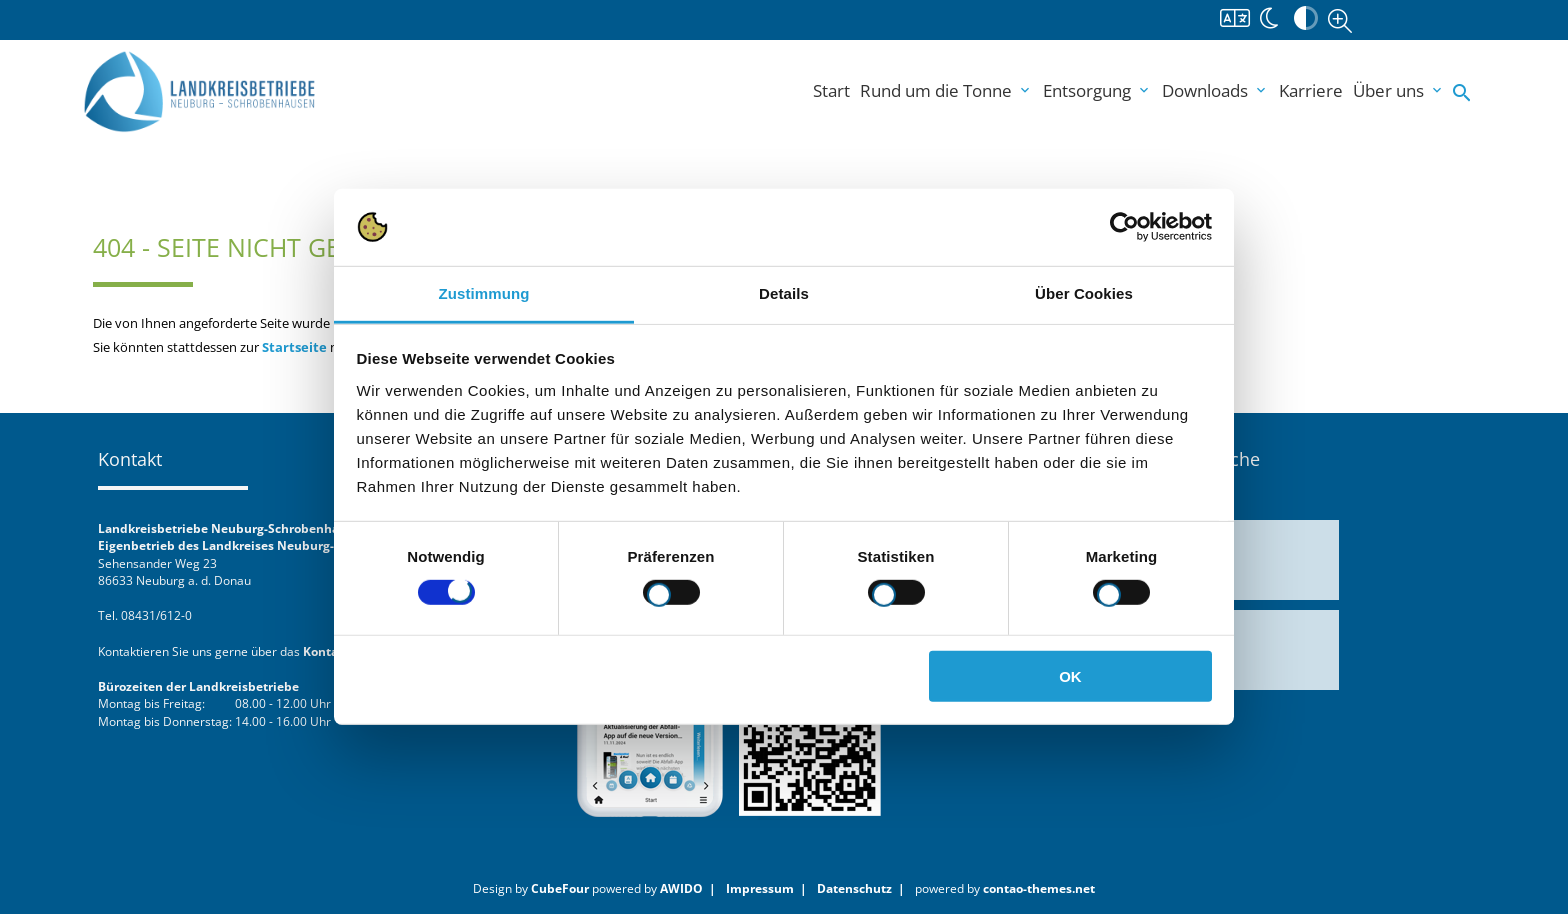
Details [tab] (784, 293)
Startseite (294, 347)
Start (831, 90)
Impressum (760, 888)
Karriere (1311, 90)
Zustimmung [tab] (484, 293)
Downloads (1215, 90)
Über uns (1399, 90)
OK (1070, 675)
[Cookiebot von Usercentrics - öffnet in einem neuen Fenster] (1124, 227)
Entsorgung (1097, 90)
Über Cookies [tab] (1084, 293)
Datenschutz (854, 888)
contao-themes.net (1039, 888)
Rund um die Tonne (946, 90)
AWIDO (681, 888)
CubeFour (560, 888)
